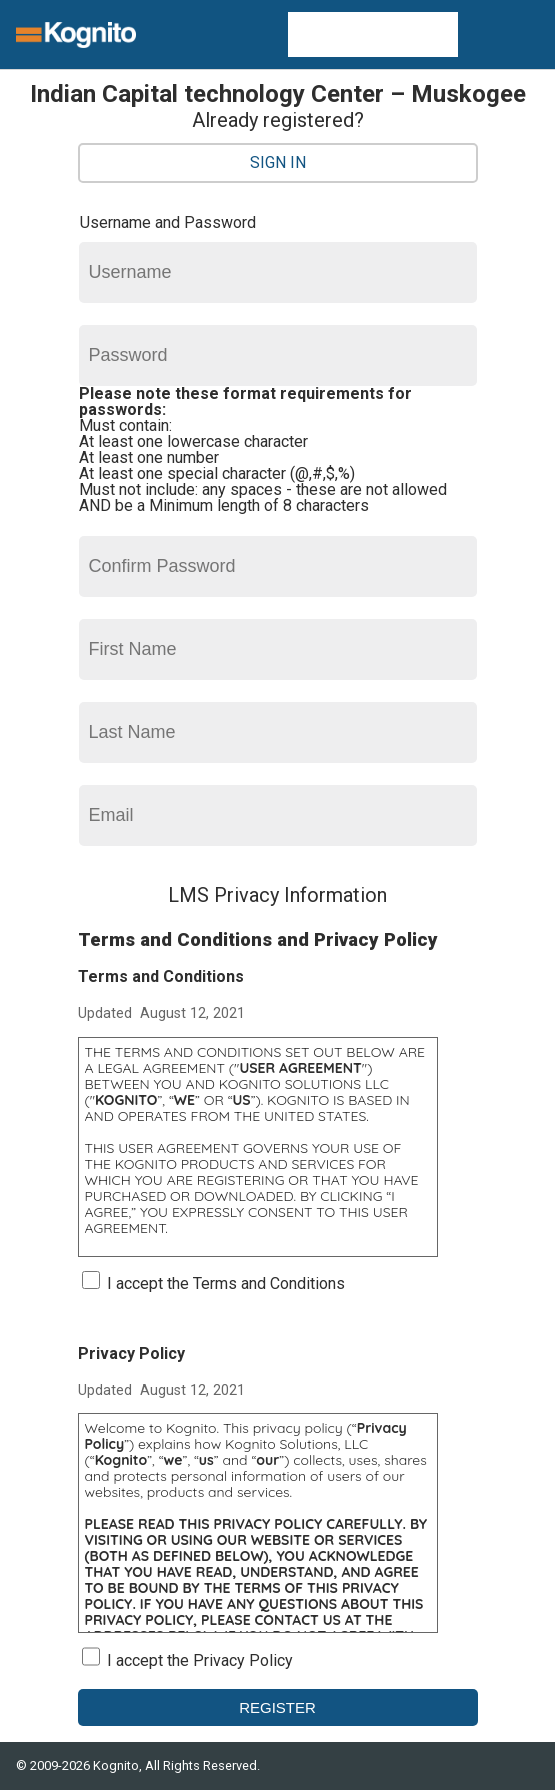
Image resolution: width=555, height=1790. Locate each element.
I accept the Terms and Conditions (226, 1283)
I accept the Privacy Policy (200, 1660)
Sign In (278, 162)
